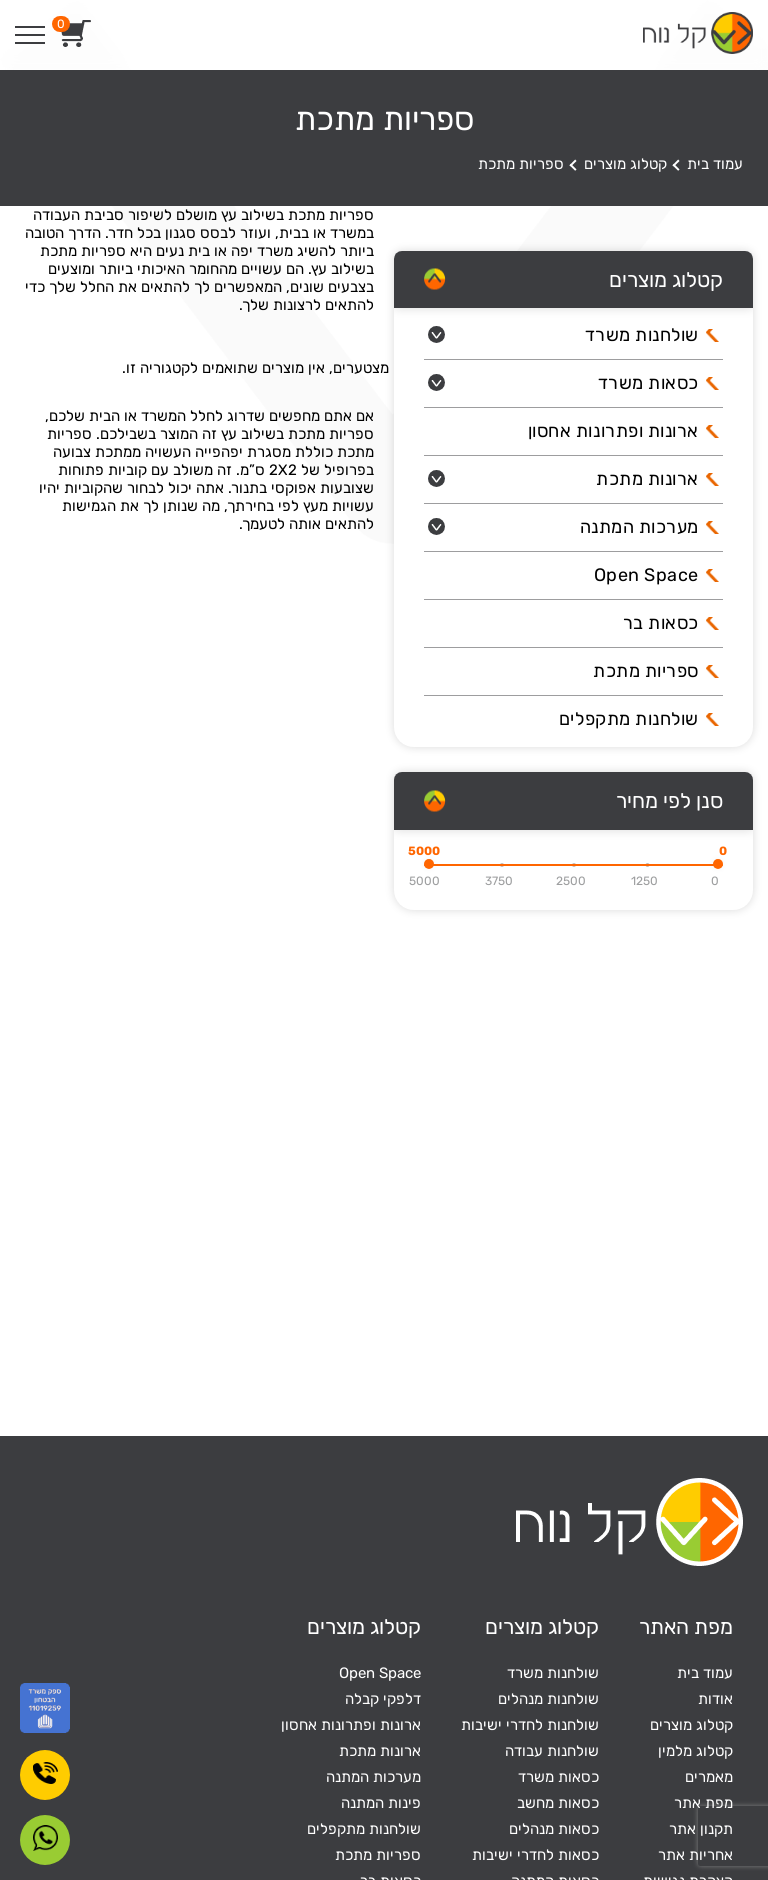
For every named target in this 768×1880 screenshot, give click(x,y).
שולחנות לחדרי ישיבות (530, 1725)
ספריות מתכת (646, 671)
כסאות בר (661, 623)
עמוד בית (715, 164)
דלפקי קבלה (383, 1699)
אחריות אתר (695, 1855)
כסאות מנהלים (554, 1829)
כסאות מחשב (558, 1803)
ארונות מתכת (647, 479)
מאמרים (709, 1777)
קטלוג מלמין (695, 1751)
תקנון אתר (701, 1829)
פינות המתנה (381, 1803)
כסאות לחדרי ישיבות (535, 1855)
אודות (715, 1699)
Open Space (646, 575)
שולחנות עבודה (552, 1751)
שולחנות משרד (642, 335)
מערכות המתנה (639, 527)
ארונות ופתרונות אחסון (613, 431)
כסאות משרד (648, 383)
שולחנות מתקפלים (629, 719)
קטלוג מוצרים (625, 164)
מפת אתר (703, 1803)
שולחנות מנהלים (548, 1699)
